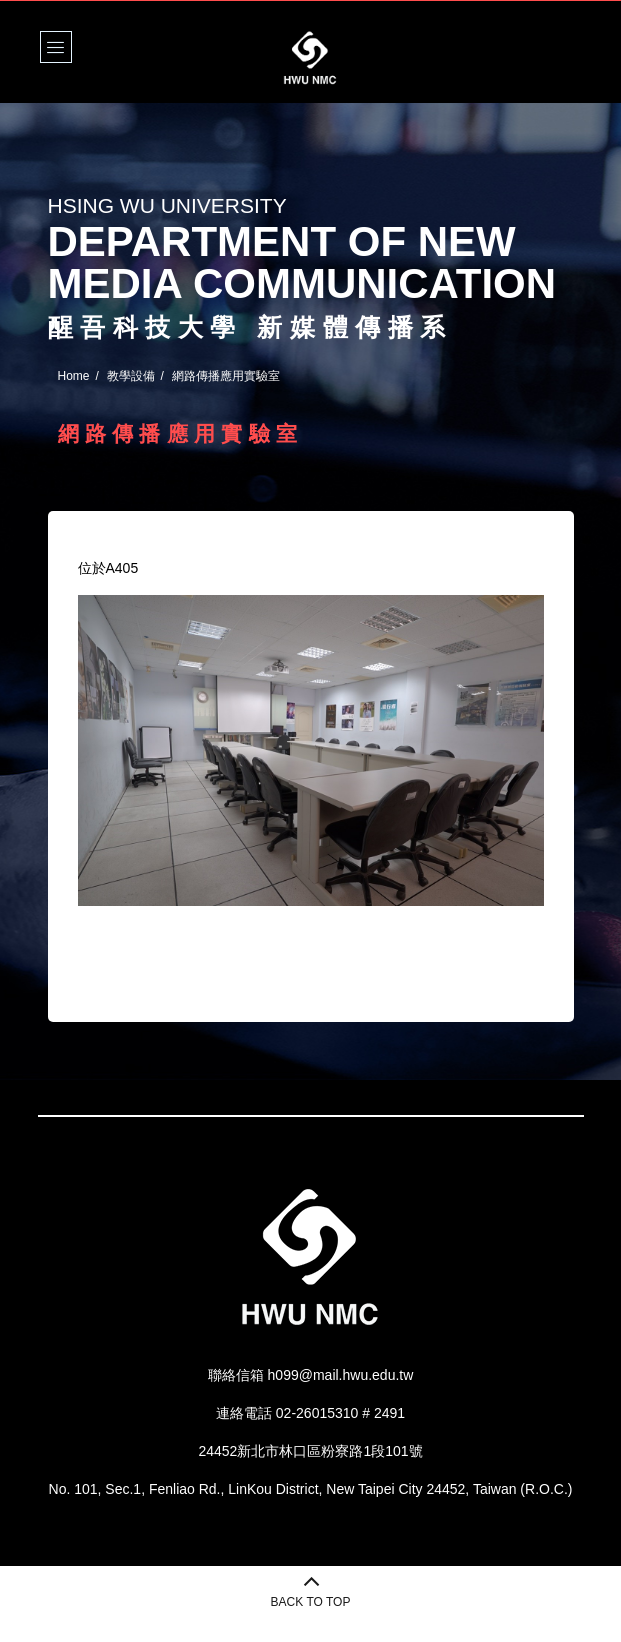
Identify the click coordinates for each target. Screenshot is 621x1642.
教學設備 (131, 376)
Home (74, 376)
